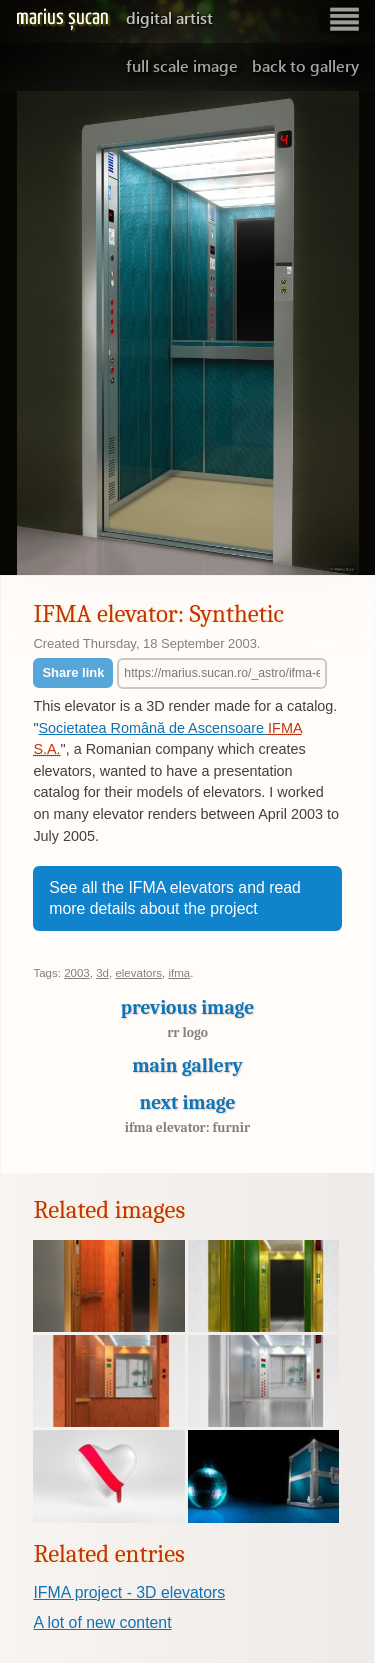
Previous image (187, 1024)
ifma (180, 973)
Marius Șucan (114, 18)
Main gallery (187, 1066)
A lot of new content (102, 1622)
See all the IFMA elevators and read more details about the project (175, 898)
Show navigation (344, 19)
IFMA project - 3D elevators (129, 1592)
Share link (73, 672)
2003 (77, 973)
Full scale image (182, 65)
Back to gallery (305, 65)
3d (102, 973)
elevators (138, 973)
